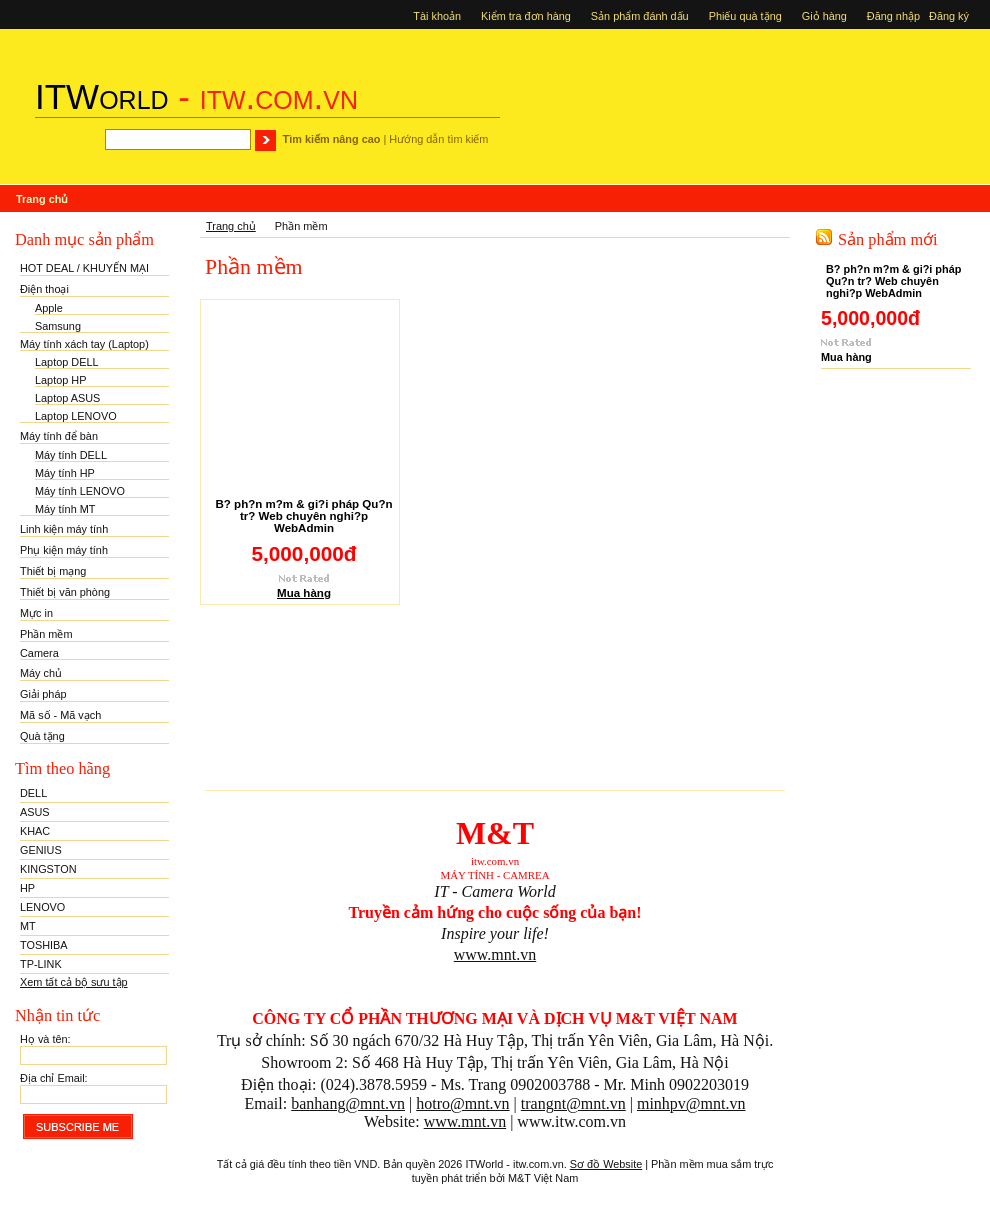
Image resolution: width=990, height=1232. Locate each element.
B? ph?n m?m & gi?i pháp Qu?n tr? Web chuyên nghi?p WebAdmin (303, 516)
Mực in (36, 613)
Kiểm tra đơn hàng (526, 16)
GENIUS (41, 850)
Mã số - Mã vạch (60, 715)
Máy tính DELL (71, 455)
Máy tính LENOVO (80, 491)
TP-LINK (41, 964)
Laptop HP (60, 380)
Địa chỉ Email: (54, 1078)
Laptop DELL (67, 362)
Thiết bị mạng (53, 571)
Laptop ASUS (67, 398)
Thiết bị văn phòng (65, 592)
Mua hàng (304, 593)
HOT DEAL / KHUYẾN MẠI (84, 268)
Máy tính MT (65, 509)
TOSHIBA (44, 945)
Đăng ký (952, 16)
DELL (33, 793)
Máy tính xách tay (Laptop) (84, 344)
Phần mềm (46, 634)
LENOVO (42, 907)
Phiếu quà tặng (745, 16)
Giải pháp (43, 694)
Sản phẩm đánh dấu (640, 16)
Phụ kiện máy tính (64, 550)
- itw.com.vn (196, 96)
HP (27, 888)
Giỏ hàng (824, 16)
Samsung (58, 326)
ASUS (35, 812)
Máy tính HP (65, 473)
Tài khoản (437, 16)
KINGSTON (48, 869)
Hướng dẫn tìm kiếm (438, 139)
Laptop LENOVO (76, 416)
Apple (49, 308)
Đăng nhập (895, 16)
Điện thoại (44, 289)
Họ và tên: (45, 1039)
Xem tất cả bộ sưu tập (74, 982)
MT (28, 926)
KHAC (35, 831)
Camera (39, 653)
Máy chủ (41, 673)
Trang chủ (231, 226)
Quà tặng (42, 736)
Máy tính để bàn (59, 436)
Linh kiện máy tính (64, 529)
